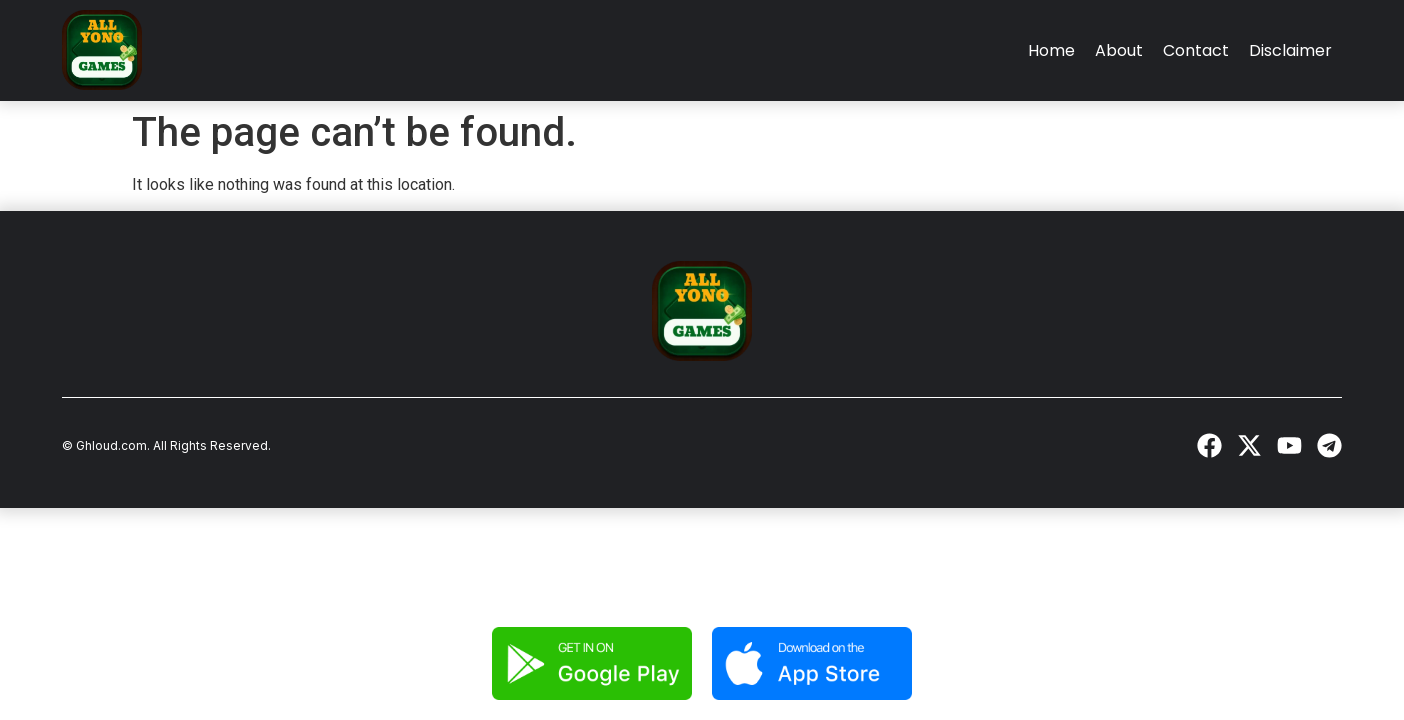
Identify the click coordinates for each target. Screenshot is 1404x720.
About (1119, 50)
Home (1051, 50)
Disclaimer (1290, 50)
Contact (1196, 50)
